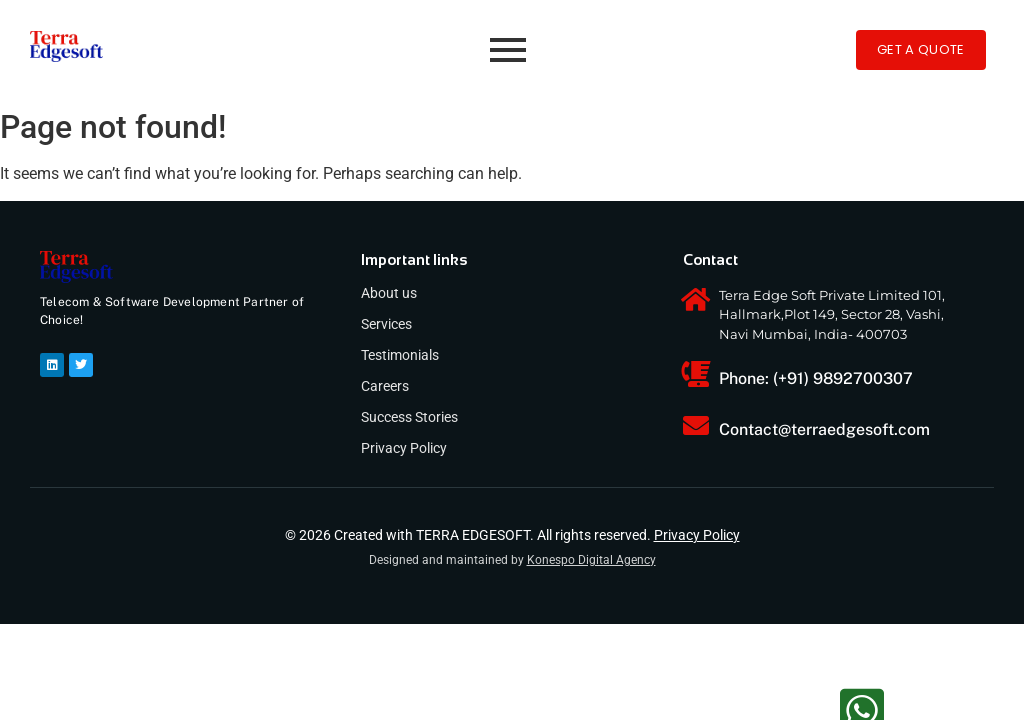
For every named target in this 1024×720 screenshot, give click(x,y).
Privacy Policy (404, 448)
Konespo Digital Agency (591, 560)
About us (389, 293)
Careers (385, 386)
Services (386, 324)
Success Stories (409, 417)
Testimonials (400, 355)
